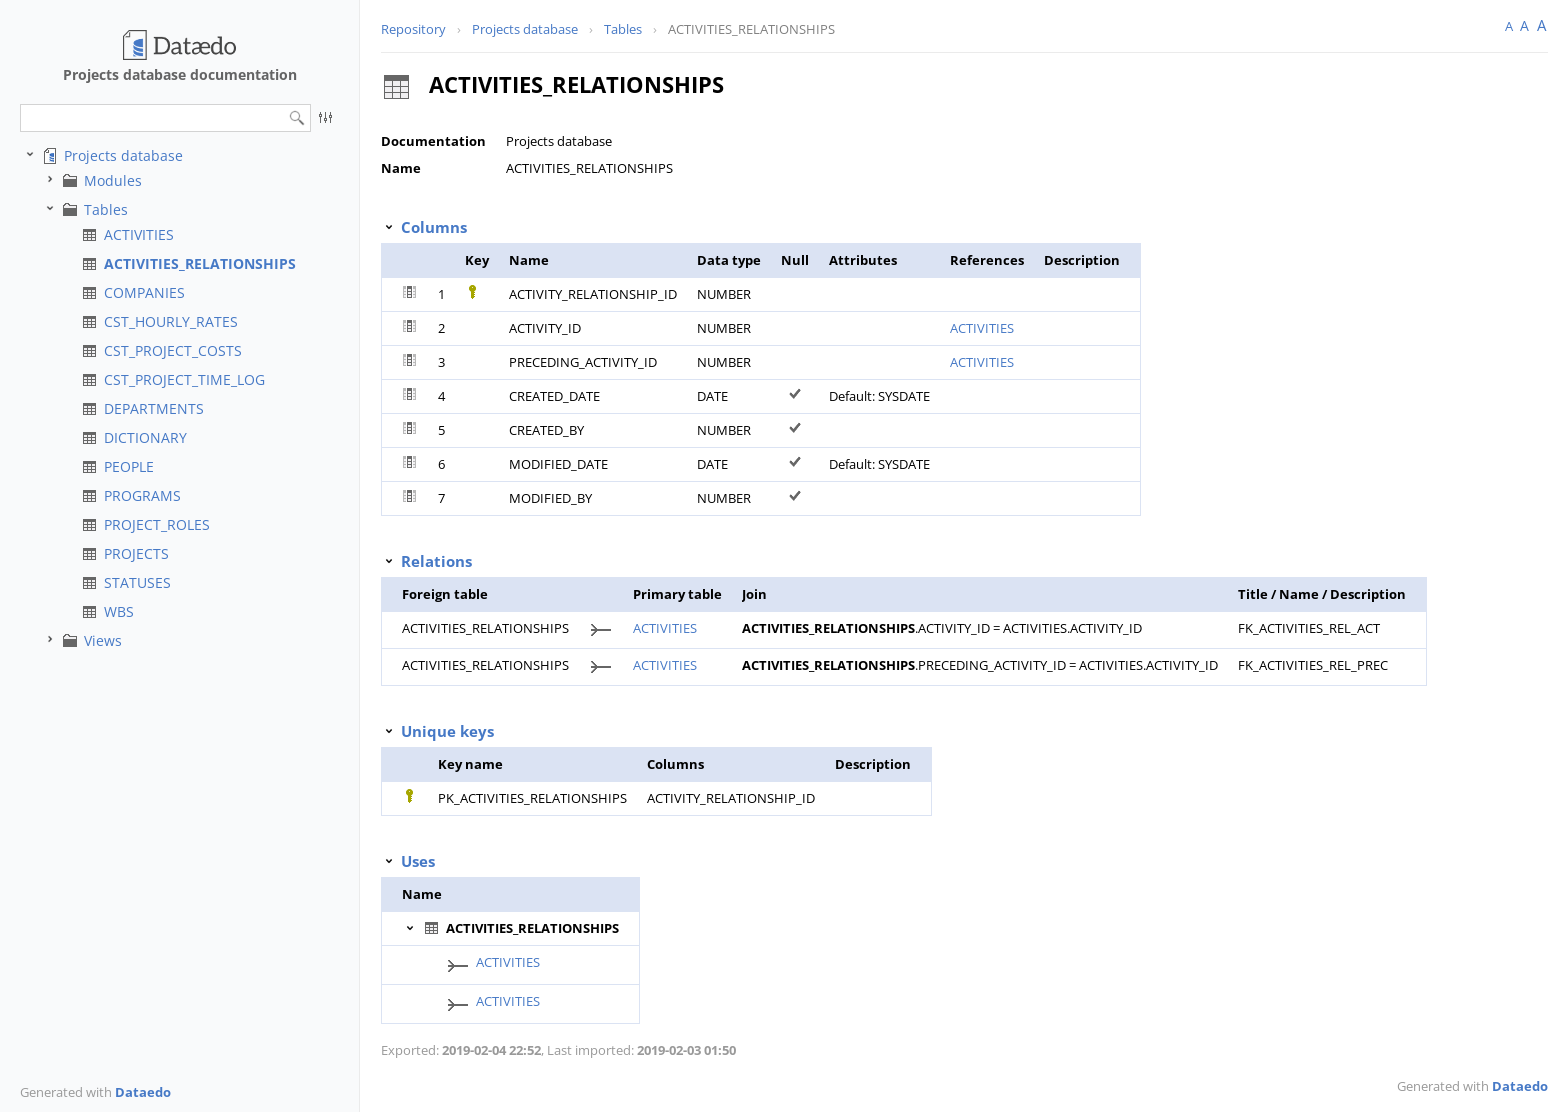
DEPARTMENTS (154, 408)
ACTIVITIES (139, 234)
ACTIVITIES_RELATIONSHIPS (200, 263)
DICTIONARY (145, 437)
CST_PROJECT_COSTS (173, 350)
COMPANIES (144, 292)
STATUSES (137, 582)
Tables (106, 209)
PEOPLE (129, 466)
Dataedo (143, 1092)
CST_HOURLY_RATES (171, 321)
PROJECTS (136, 553)
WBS (119, 611)
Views (103, 640)
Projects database (123, 155)
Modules (113, 180)
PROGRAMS (142, 495)
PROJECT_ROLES (157, 524)
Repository (413, 29)
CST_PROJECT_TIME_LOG (184, 379)
